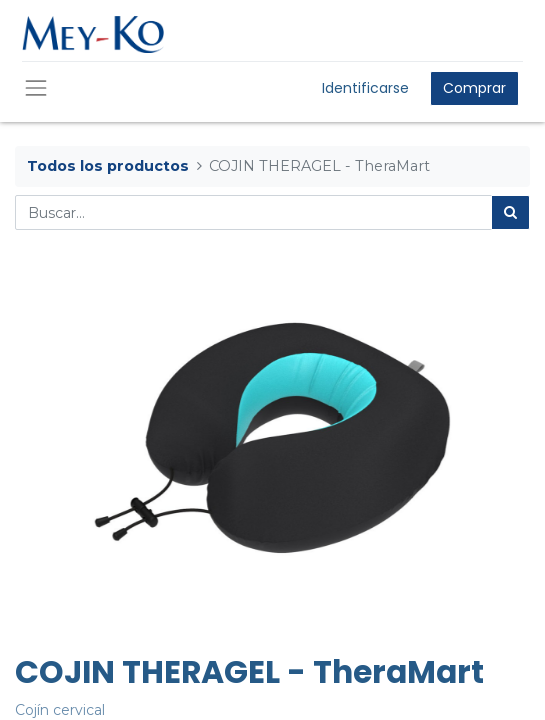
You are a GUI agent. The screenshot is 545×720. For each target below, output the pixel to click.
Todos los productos (108, 166)
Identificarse (365, 88)
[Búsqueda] (510, 212)
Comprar (474, 88)
